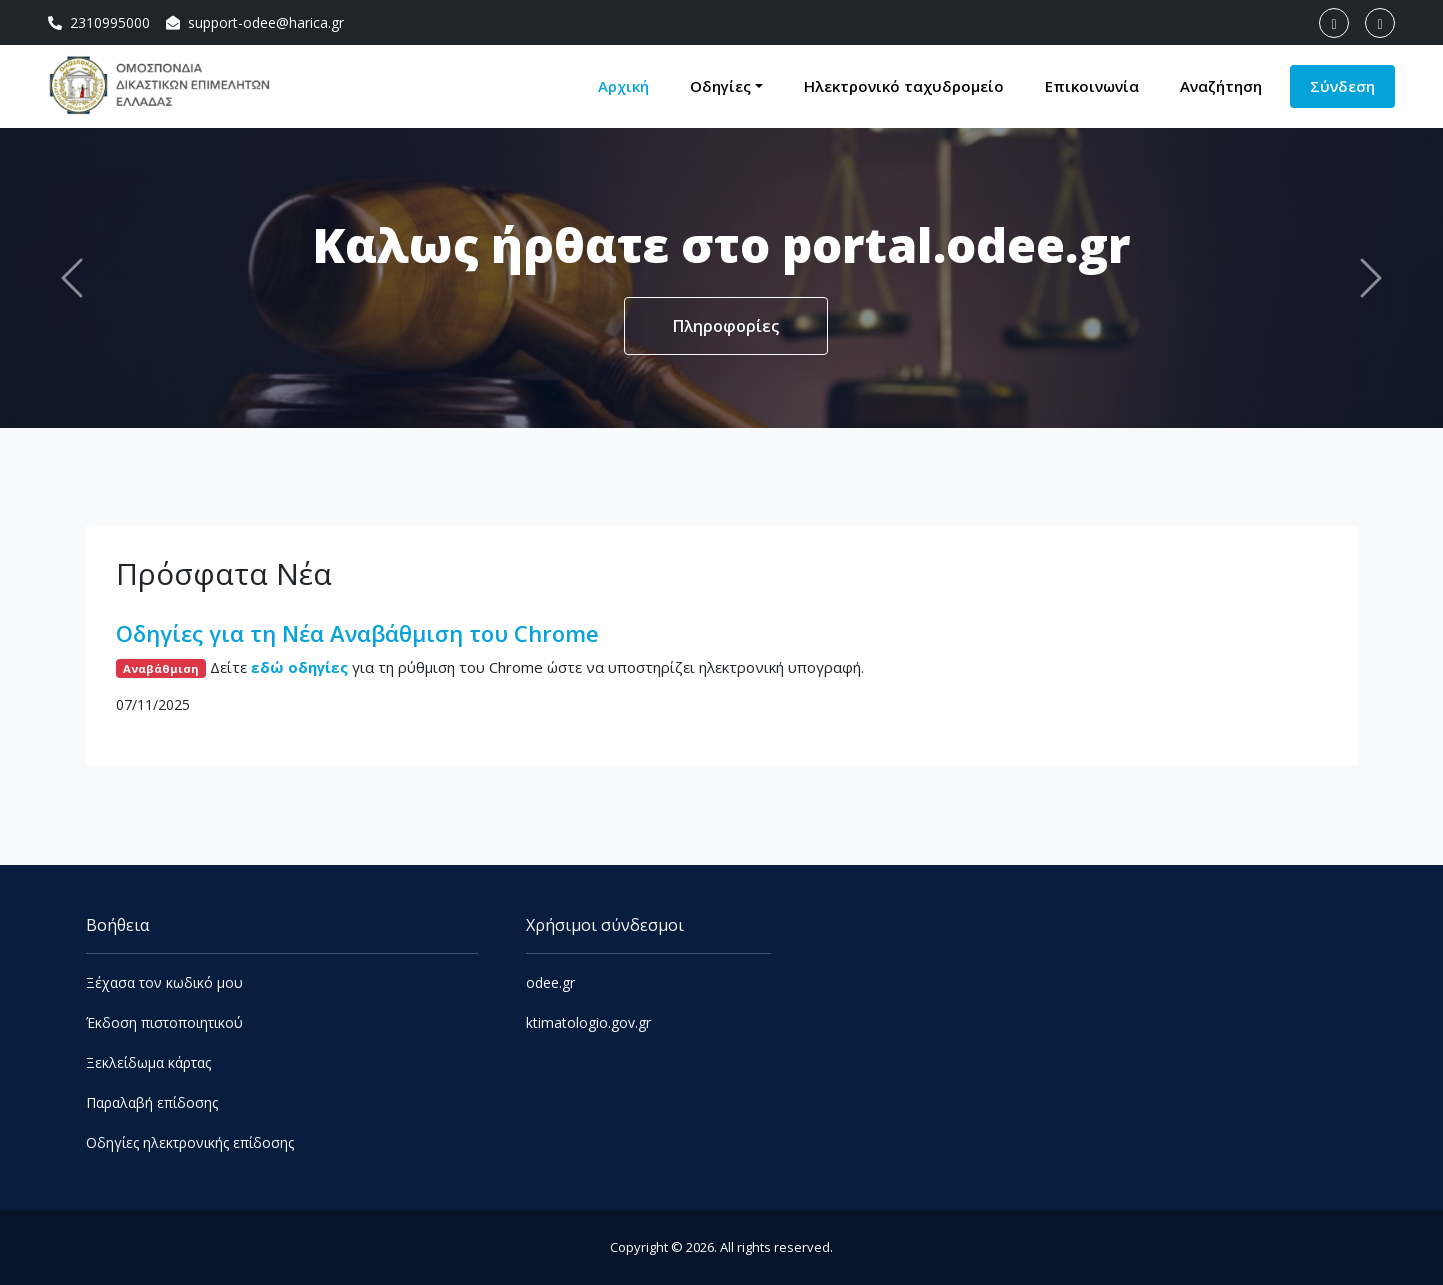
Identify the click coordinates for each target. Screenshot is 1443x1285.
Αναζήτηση (1221, 86)
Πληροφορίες (727, 326)
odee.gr (550, 982)
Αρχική (623, 86)
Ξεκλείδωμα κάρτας (148, 1062)
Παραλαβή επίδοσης (152, 1102)
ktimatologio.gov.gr (588, 1022)
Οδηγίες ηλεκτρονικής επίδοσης (190, 1142)
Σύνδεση (1342, 86)
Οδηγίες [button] (720, 86)
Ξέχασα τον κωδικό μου (164, 982)
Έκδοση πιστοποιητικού (164, 1022)
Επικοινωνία (1092, 86)
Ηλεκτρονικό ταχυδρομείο (904, 86)
